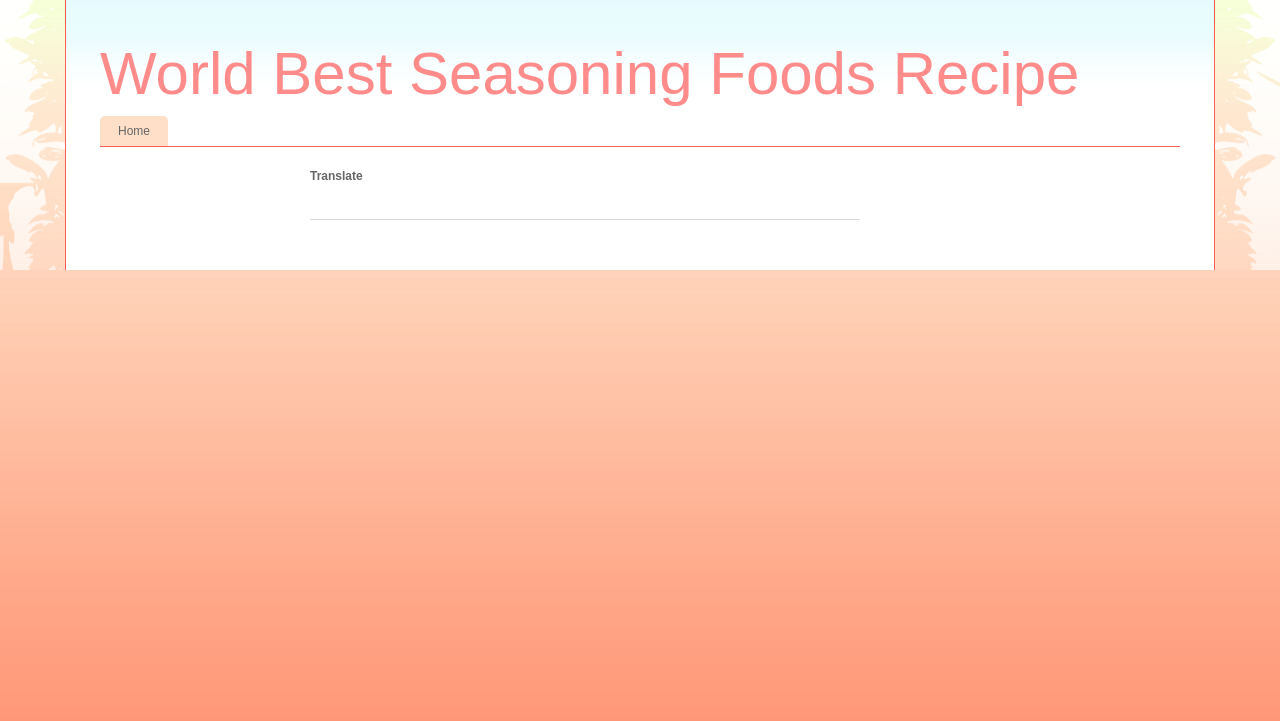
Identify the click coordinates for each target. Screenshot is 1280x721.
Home (134, 131)
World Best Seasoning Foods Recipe (589, 73)
